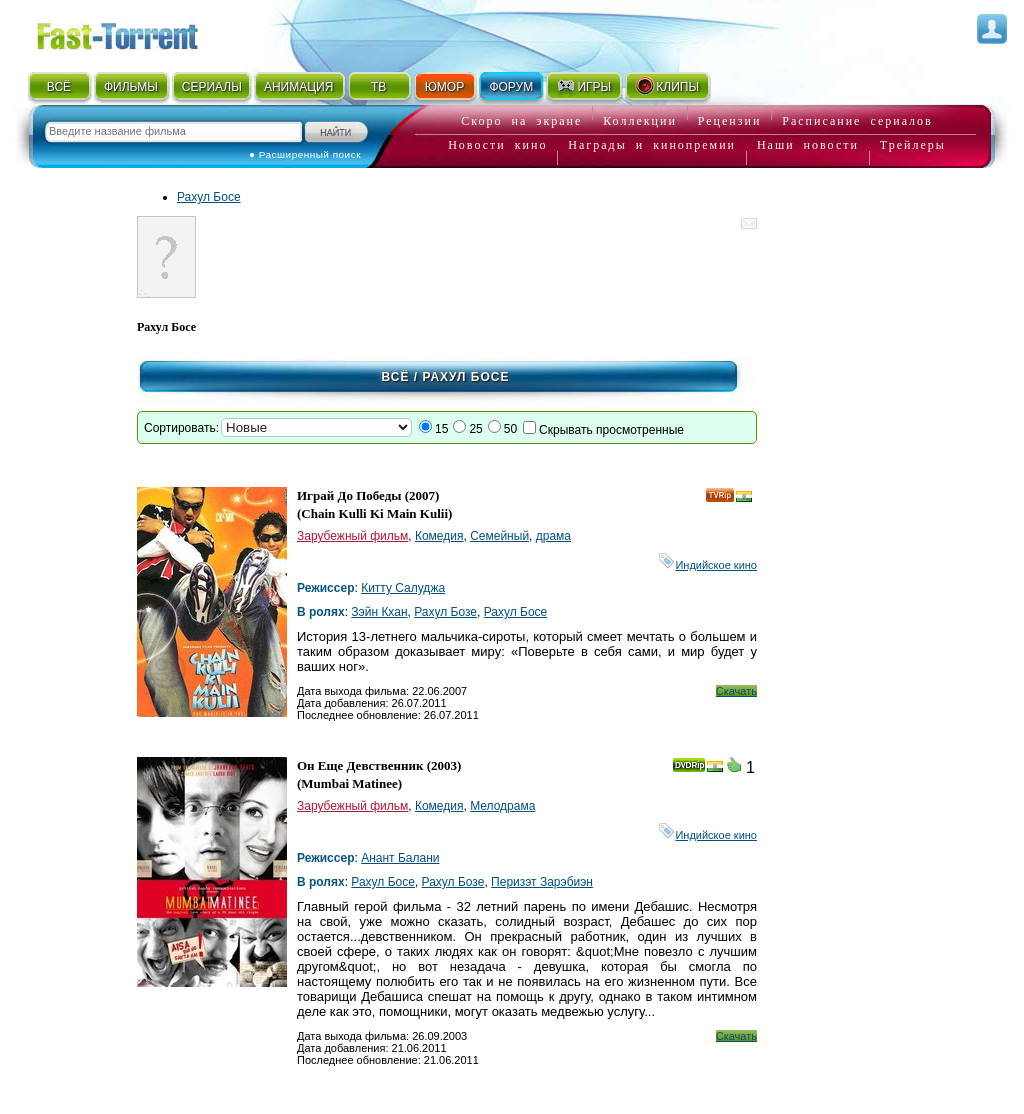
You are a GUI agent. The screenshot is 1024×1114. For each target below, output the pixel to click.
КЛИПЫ (667, 86)
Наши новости (808, 145)
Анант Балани (400, 858)
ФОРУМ (511, 87)
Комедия (439, 536)
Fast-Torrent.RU (137, 32)
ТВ (378, 87)
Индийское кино (708, 565)
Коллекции (640, 121)
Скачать (736, 691)
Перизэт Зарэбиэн (542, 882)
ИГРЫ (583, 86)
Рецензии (730, 121)
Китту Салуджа (403, 588)
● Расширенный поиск (305, 154)
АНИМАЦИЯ (298, 87)
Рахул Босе (209, 197)
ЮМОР (444, 87)
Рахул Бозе (445, 612)
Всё (396, 377)
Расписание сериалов (857, 121)
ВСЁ (59, 87)
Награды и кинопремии (652, 145)
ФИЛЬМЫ (131, 87)
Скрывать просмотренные (611, 430)
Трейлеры (913, 145)
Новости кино (497, 145)
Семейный (499, 536)
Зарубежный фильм (352, 536)
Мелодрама (502, 806)
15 (441, 429)
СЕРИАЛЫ (212, 87)
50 (510, 429)
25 (475, 429)
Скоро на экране (521, 121)
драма (553, 536)
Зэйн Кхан (379, 612)
